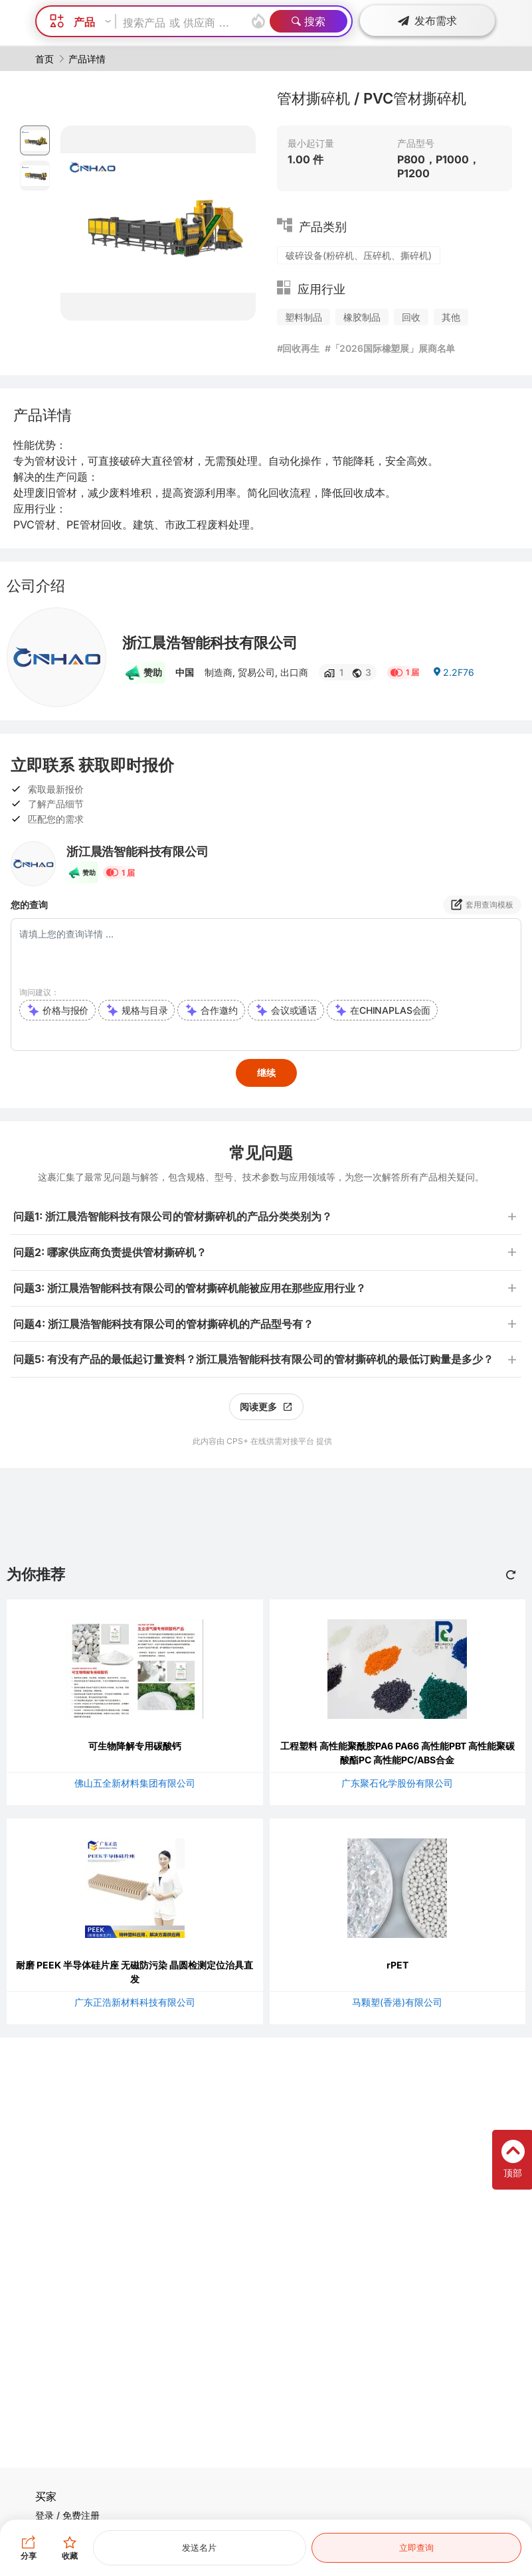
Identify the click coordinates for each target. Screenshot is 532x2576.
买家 (45, 2496)
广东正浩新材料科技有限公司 (134, 2002)
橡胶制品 (362, 317)
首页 (44, 58)
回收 (411, 317)
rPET (397, 1965)
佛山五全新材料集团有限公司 (134, 1783)
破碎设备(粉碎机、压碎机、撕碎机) (359, 255)
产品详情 (87, 58)
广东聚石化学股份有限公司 (397, 1783)
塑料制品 (303, 317)
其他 (451, 317)
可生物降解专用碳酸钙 (134, 1745)
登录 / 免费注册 (67, 2515)
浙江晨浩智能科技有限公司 (210, 642)
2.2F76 (453, 672)
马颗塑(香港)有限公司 (397, 2002)
